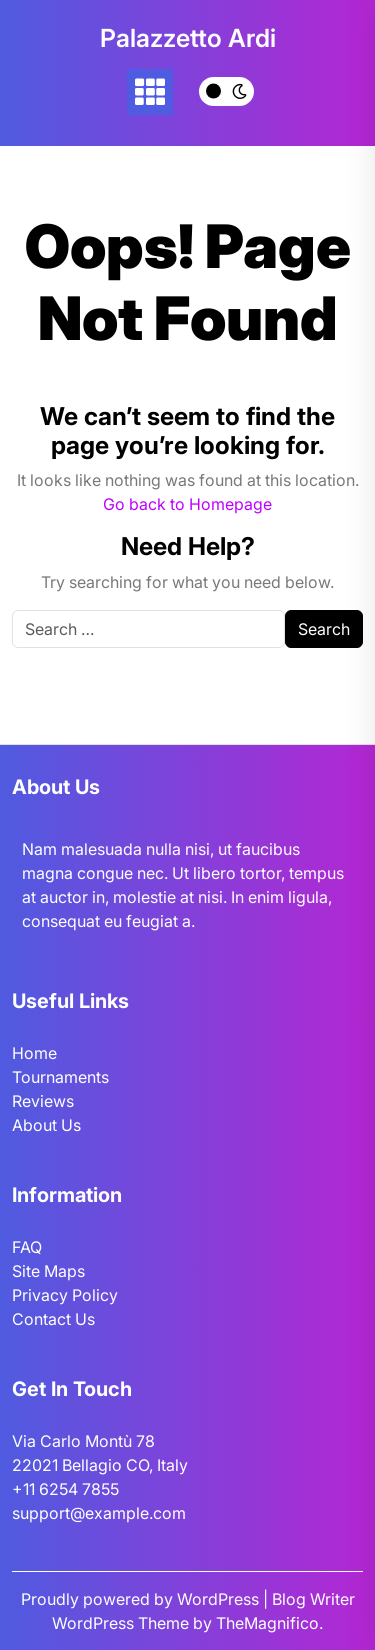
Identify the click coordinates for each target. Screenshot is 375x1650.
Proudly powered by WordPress (142, 1599)
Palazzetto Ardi (188, 38)
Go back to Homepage (187, 504)
